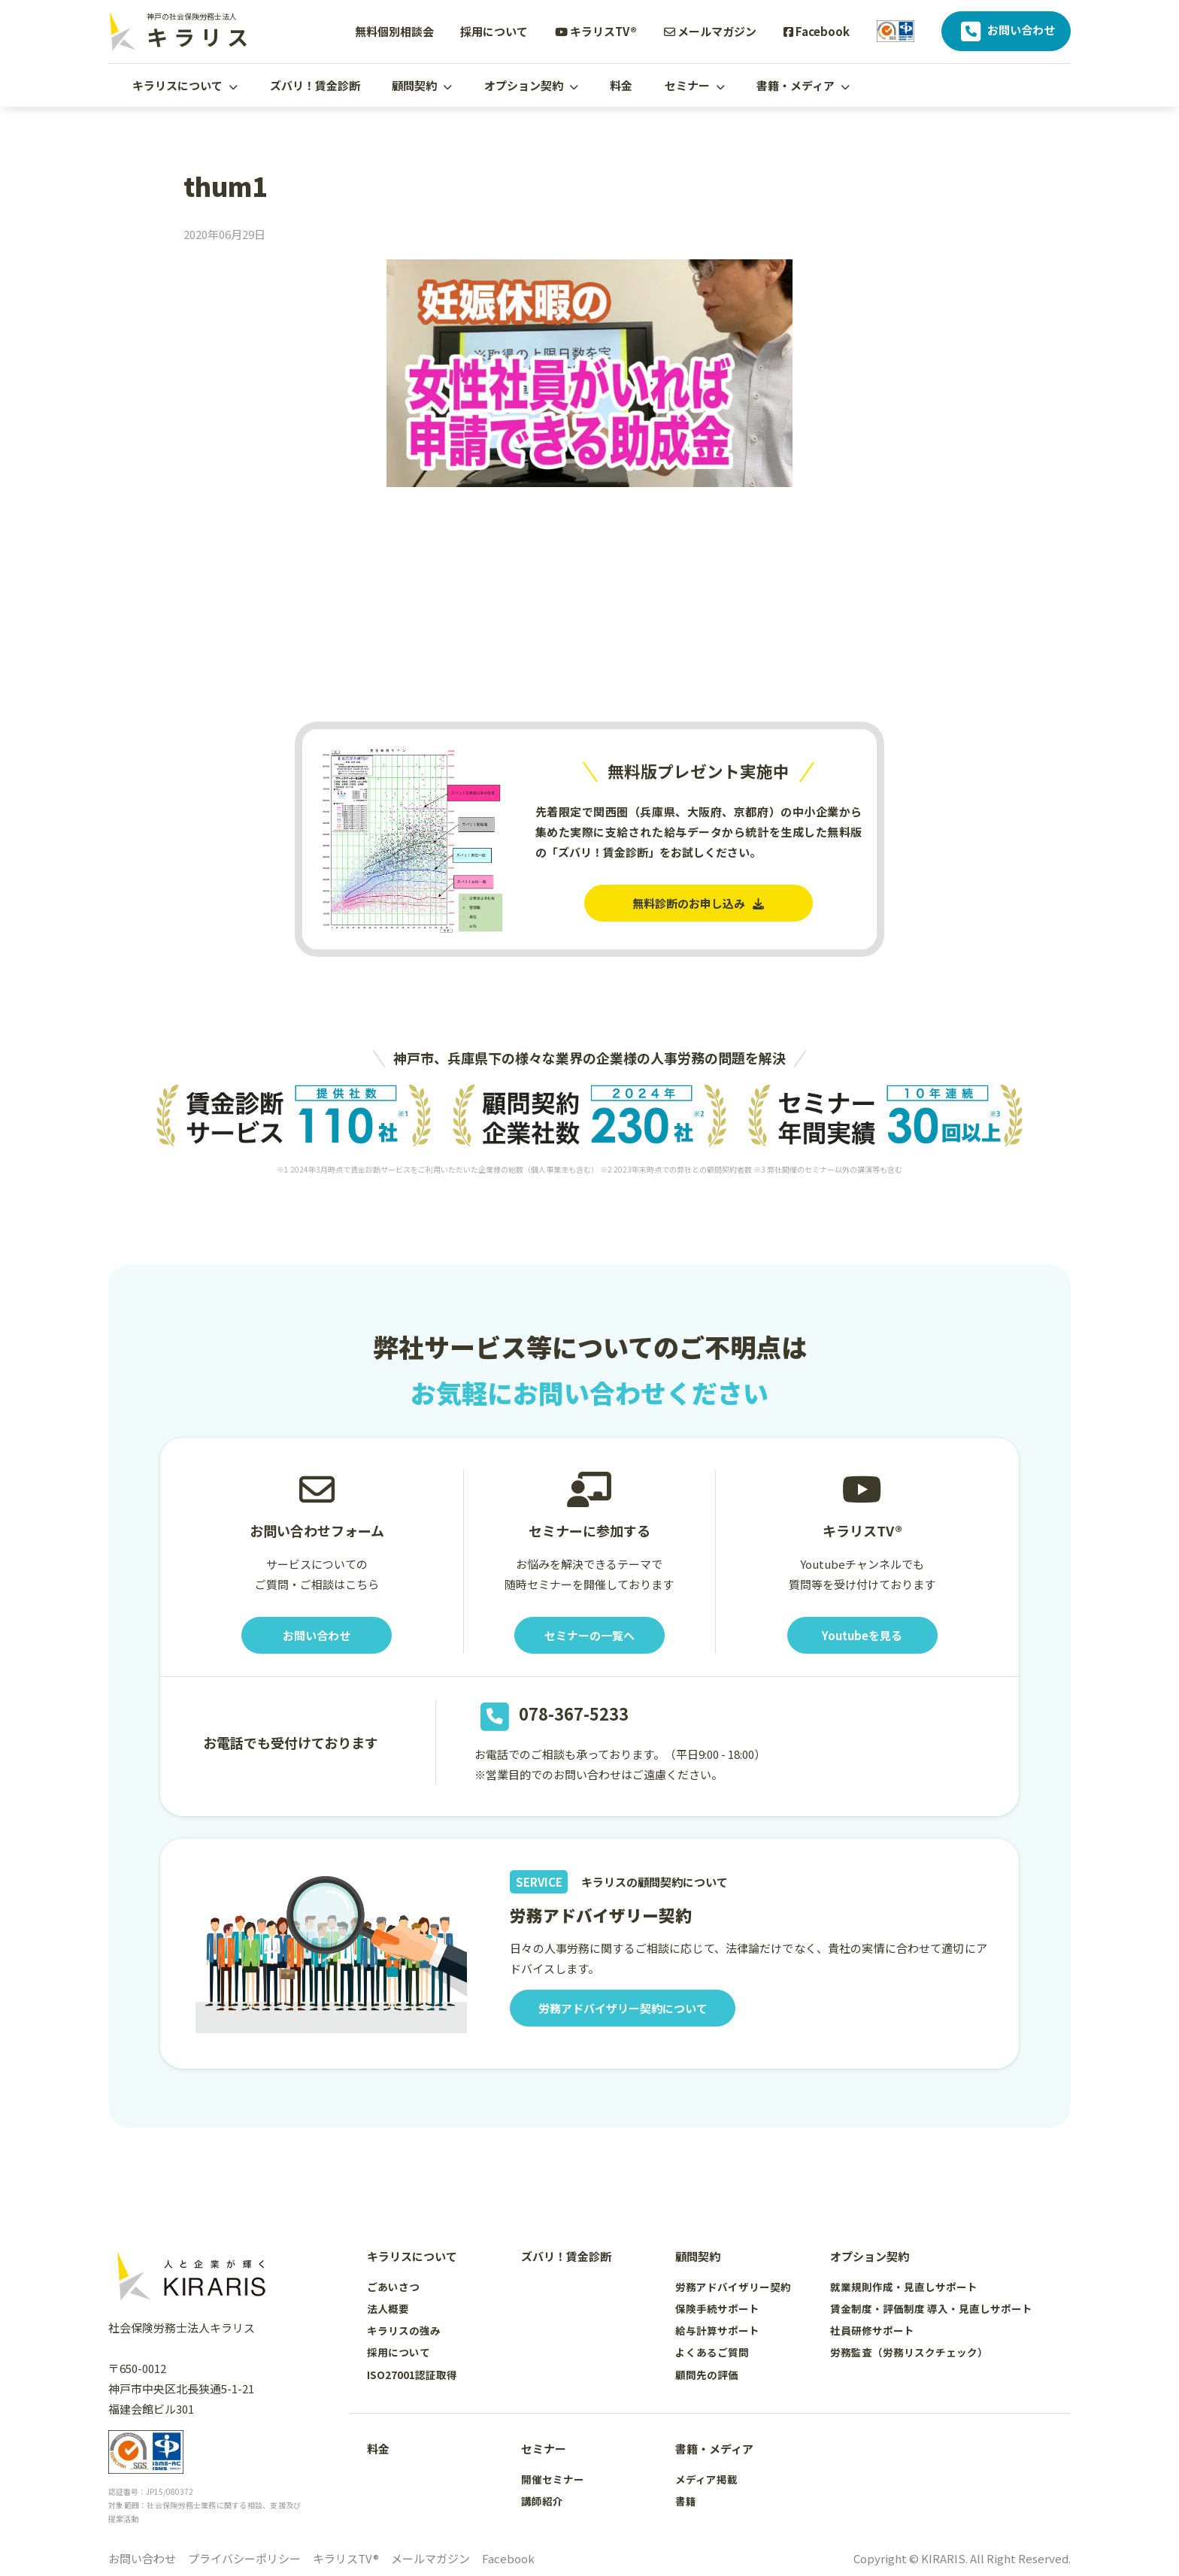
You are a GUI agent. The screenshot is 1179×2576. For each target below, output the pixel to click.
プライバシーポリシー (244, 2558)
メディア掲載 (706, 2479)
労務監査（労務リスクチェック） (909, 2352)
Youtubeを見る (862, 1635)
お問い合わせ (1006, 31)
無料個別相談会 (394, 31)
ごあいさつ (393, 2286)
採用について (494, 31)
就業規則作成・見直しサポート (903, 2286)
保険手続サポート (717, 2308)
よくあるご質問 (712, 2352)
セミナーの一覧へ (589, 1635)
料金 (621, 85)
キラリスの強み (404, 2330)
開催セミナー (552, 2479)
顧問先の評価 (706, 2374)
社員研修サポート (872, 2330)
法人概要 (388, 2308)
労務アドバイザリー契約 (733, 2286)
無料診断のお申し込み (698, 903)
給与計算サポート (717, 2330)
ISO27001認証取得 (412, 2374)
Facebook (816, 31)
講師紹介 (542, 2500)
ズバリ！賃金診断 (315, 85)
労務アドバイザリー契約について (623, 2008)
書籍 (685, 2500)
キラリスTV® (596, 31)
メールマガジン (710, 31)
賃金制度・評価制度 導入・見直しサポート (931, 2308)
